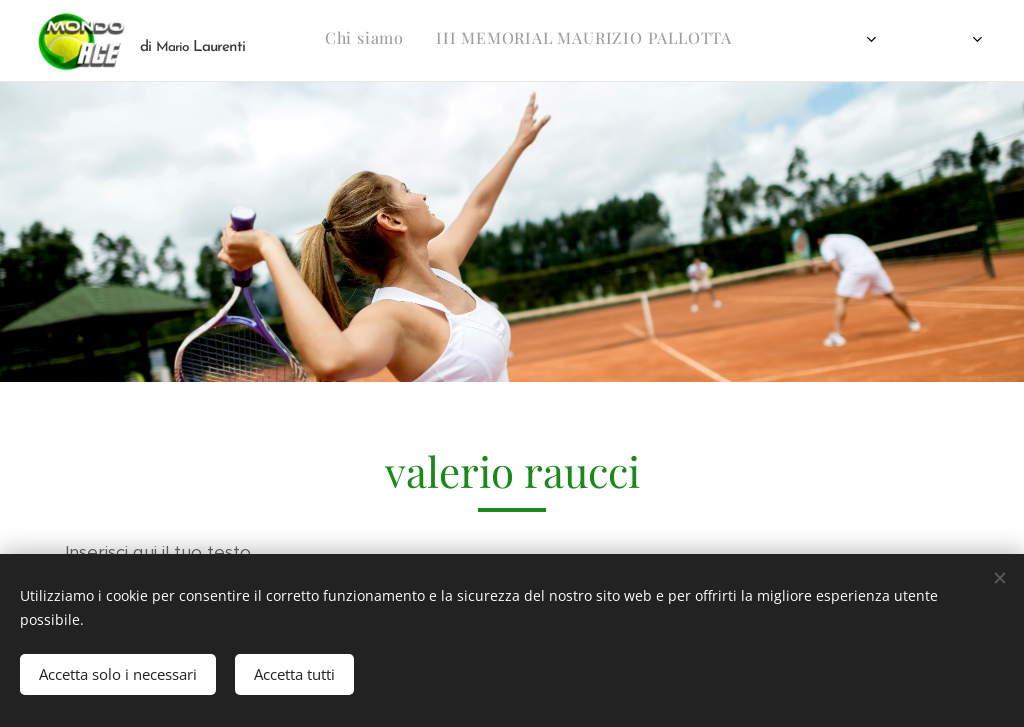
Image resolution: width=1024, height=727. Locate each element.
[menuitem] (430, 41)
